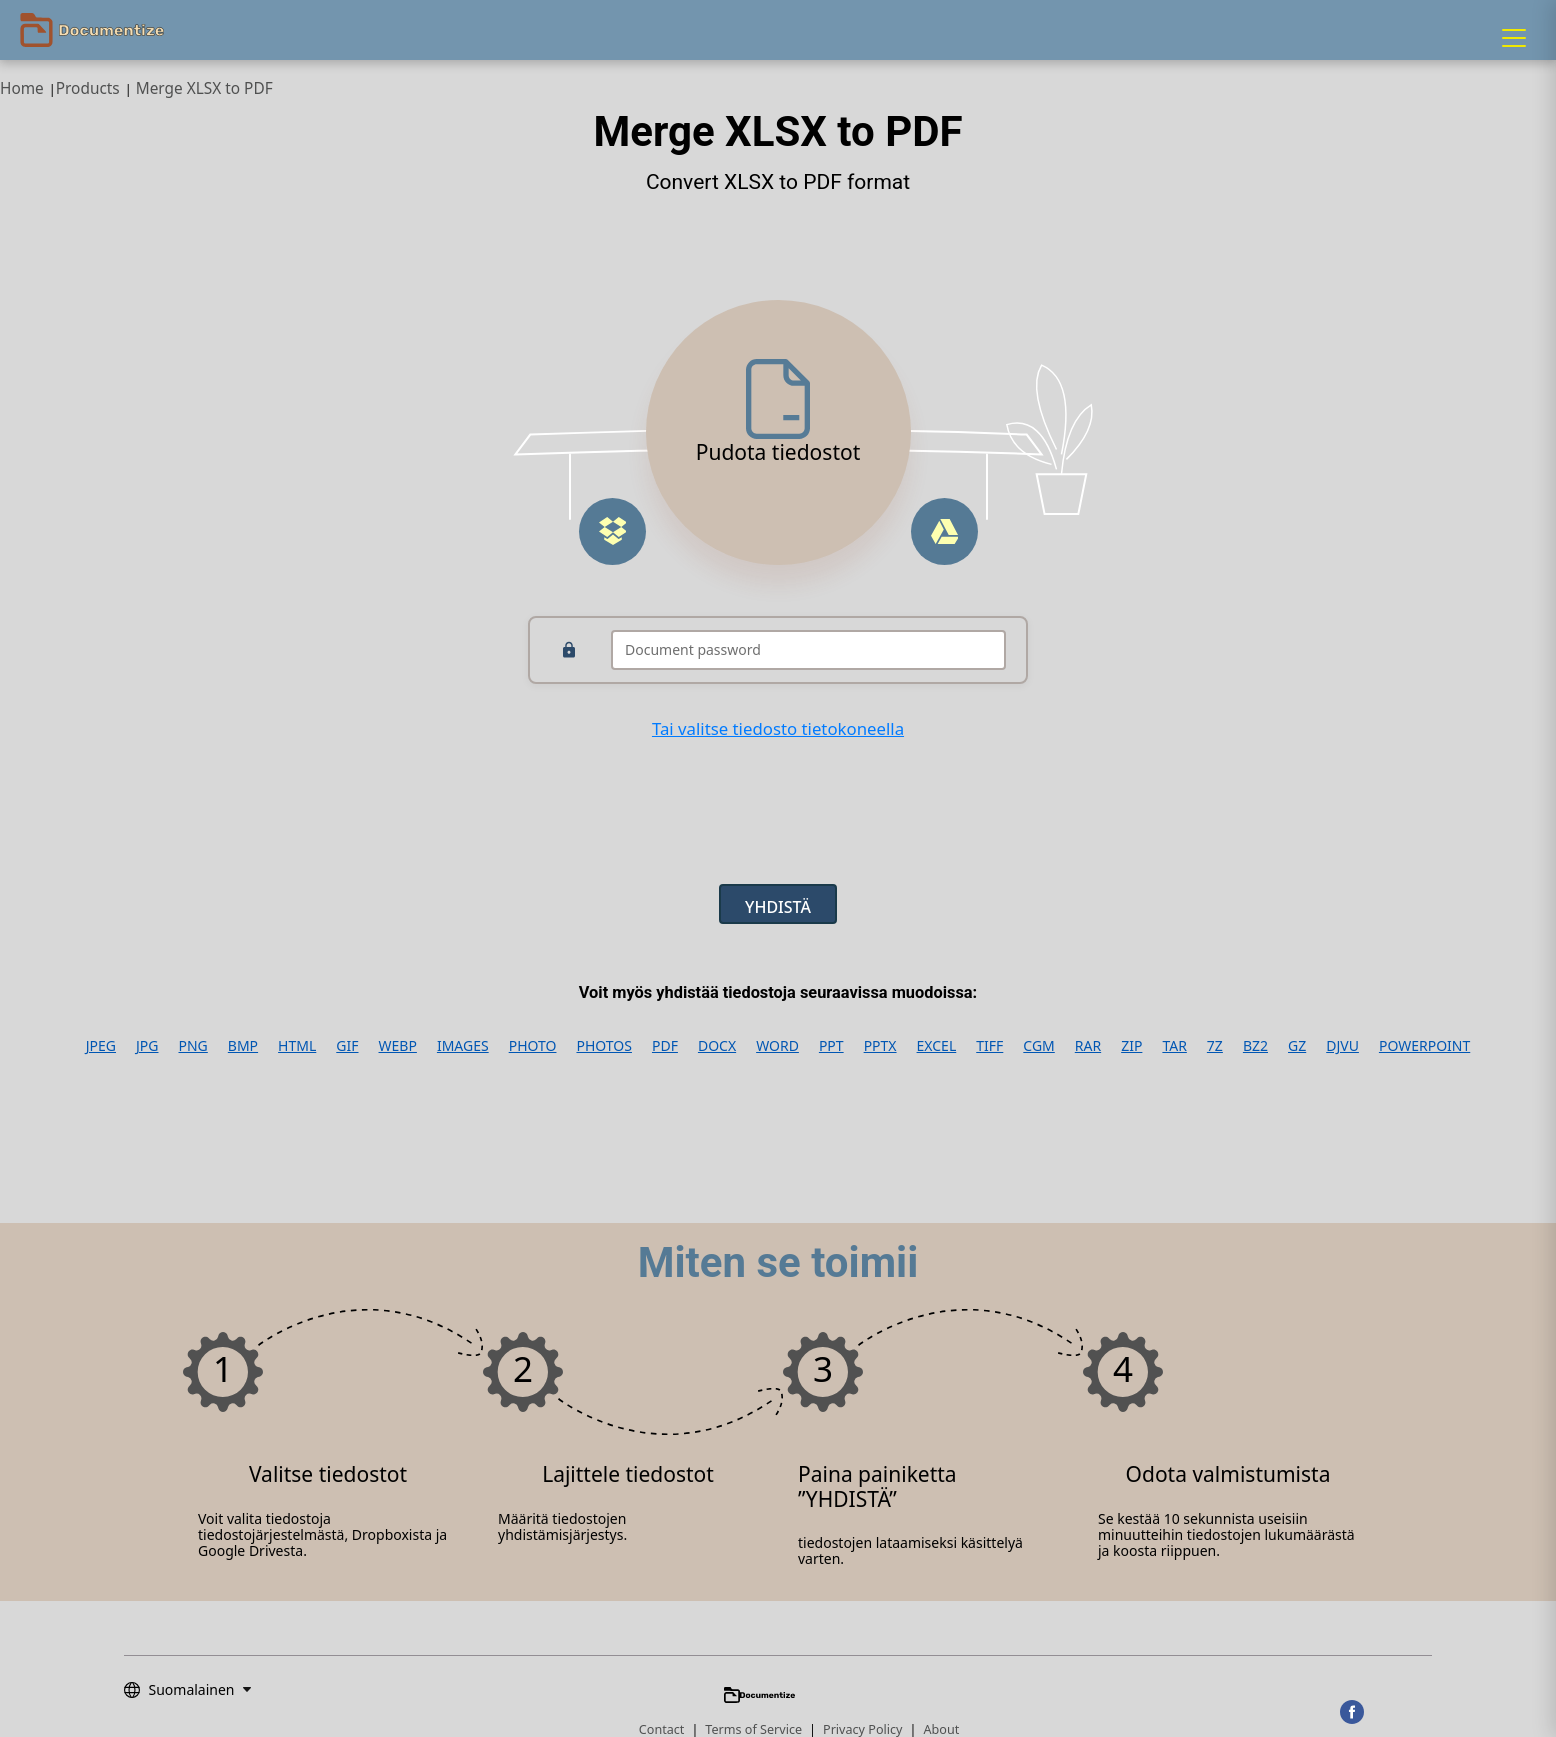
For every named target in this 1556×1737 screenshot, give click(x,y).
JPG (147, 1046)
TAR (1174, 1046)
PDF (665, 1046)
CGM (1038, 1046)
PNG (193, 1046)
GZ (1297, 1046)
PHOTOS (603, 1046)
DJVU (1342, 1046)
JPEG (101, 1046)
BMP (243, 1046)
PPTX (880, 1046)
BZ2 (1255, 1046)
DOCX (717, 1046)
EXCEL (937, 1046)
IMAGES (463, 1046)
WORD (777, 1046)
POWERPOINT (1424, 1046)
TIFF (989, 1046)
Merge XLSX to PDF (204, 88)
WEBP (398, 1046)
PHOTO (533, 1046)
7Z (1215, 1046)
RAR (1088, 1046)
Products (88, 88)
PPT (831, 1046)
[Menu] (1514, 38)
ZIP (1131, 1046)
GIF (347, 1046)
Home (22, 88)
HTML (297, 1046)
